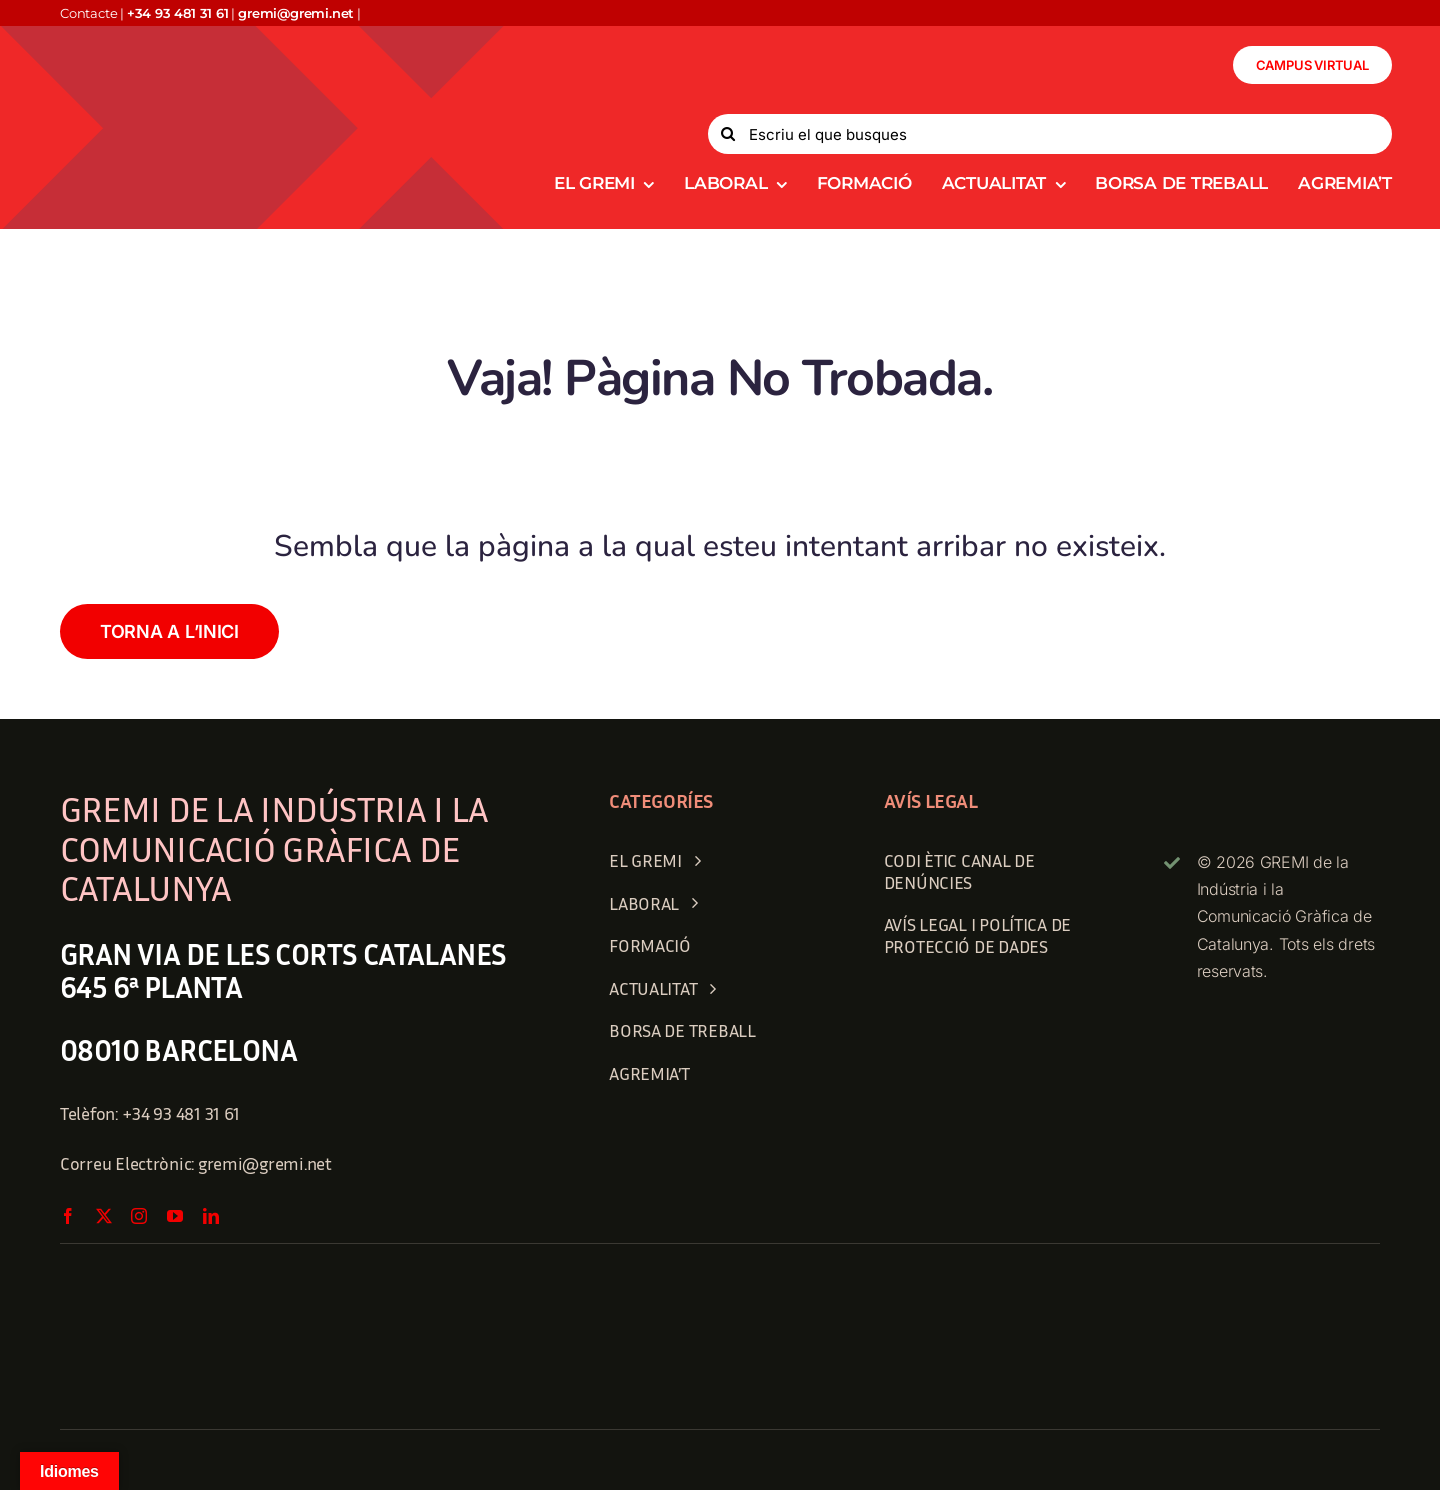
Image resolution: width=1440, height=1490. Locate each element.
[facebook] (68, 1216)
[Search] (728, 134)
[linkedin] (211, 1216)
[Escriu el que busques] (1050, 134)
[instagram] (139, 1216)
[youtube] (175, 1216)
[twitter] (104, 1216)
